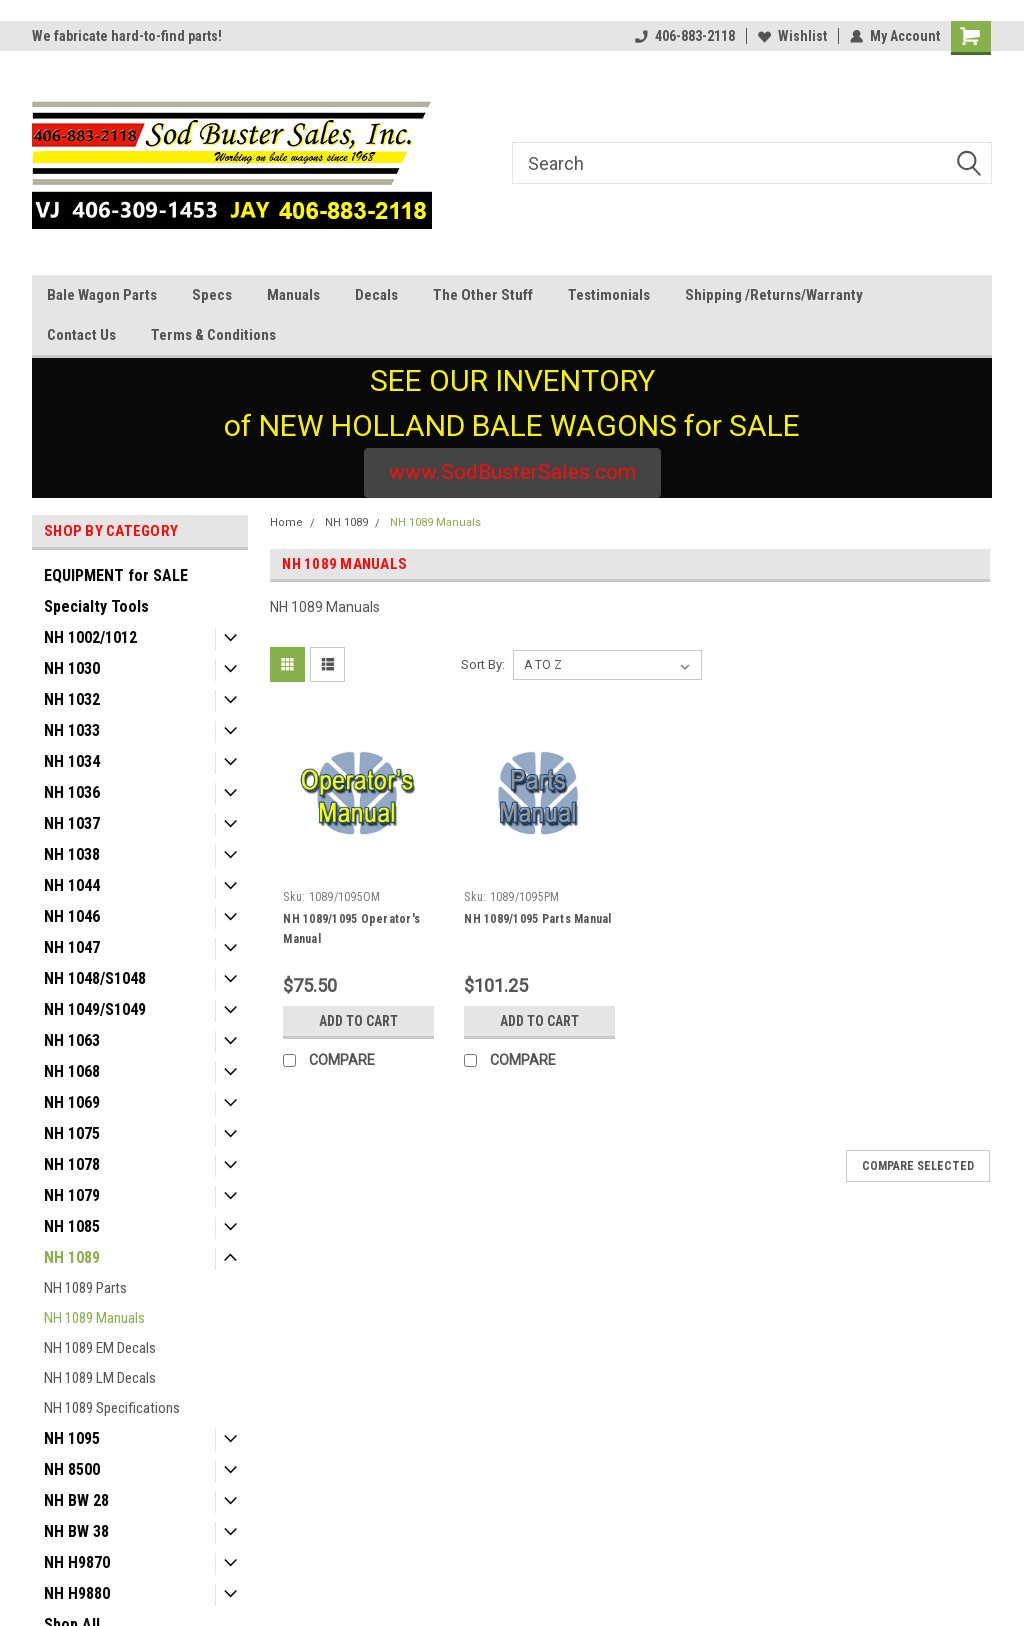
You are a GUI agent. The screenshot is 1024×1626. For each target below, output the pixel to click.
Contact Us (81, 335)
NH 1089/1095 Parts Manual (537, 919)
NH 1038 (72, 854)
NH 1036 (72, 792)
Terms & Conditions (213, 335)
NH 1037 (72, 823)
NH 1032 (72, 699)
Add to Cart (358, 1021)
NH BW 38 (76, 1531)
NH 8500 (72, 1469)
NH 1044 (72, 885)
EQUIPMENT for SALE (116, 575)
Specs (212, 295)
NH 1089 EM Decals (100, 1348)
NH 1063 (72, 1040)
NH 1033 (72, 730)
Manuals (293, 295)
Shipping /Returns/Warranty (774, 295)
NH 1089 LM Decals (100, 1378)
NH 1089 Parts (85, 1288)
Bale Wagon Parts (102, 295)
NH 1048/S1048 (95, 978)
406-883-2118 (685, 36)
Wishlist (792, 36)
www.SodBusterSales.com (512, 472)
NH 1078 (72, 1164)
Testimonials (609, 295)
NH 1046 (72, 916)
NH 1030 (72, 668)
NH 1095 (72, 1438)
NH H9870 (77, 1562)
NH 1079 (72, 1195)
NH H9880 (77, 1593)
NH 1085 (72, 1226)
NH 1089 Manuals (94, 1318)
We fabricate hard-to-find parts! (127, 36)
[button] (512, 473)
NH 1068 (72, 1071)
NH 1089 (72, 1257)
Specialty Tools (96, 606)
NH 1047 (72, 947)
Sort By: (483, 664)
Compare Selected (918, 1166)
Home (286, 522)
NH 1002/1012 (90, 637)
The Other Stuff (483, 295)
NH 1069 (72, 1102)
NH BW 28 (76, 1500)
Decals (376, 295)
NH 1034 (72, 761)
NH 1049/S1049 (95, 1009)
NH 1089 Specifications (112, 1408)
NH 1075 (72, 1133)
